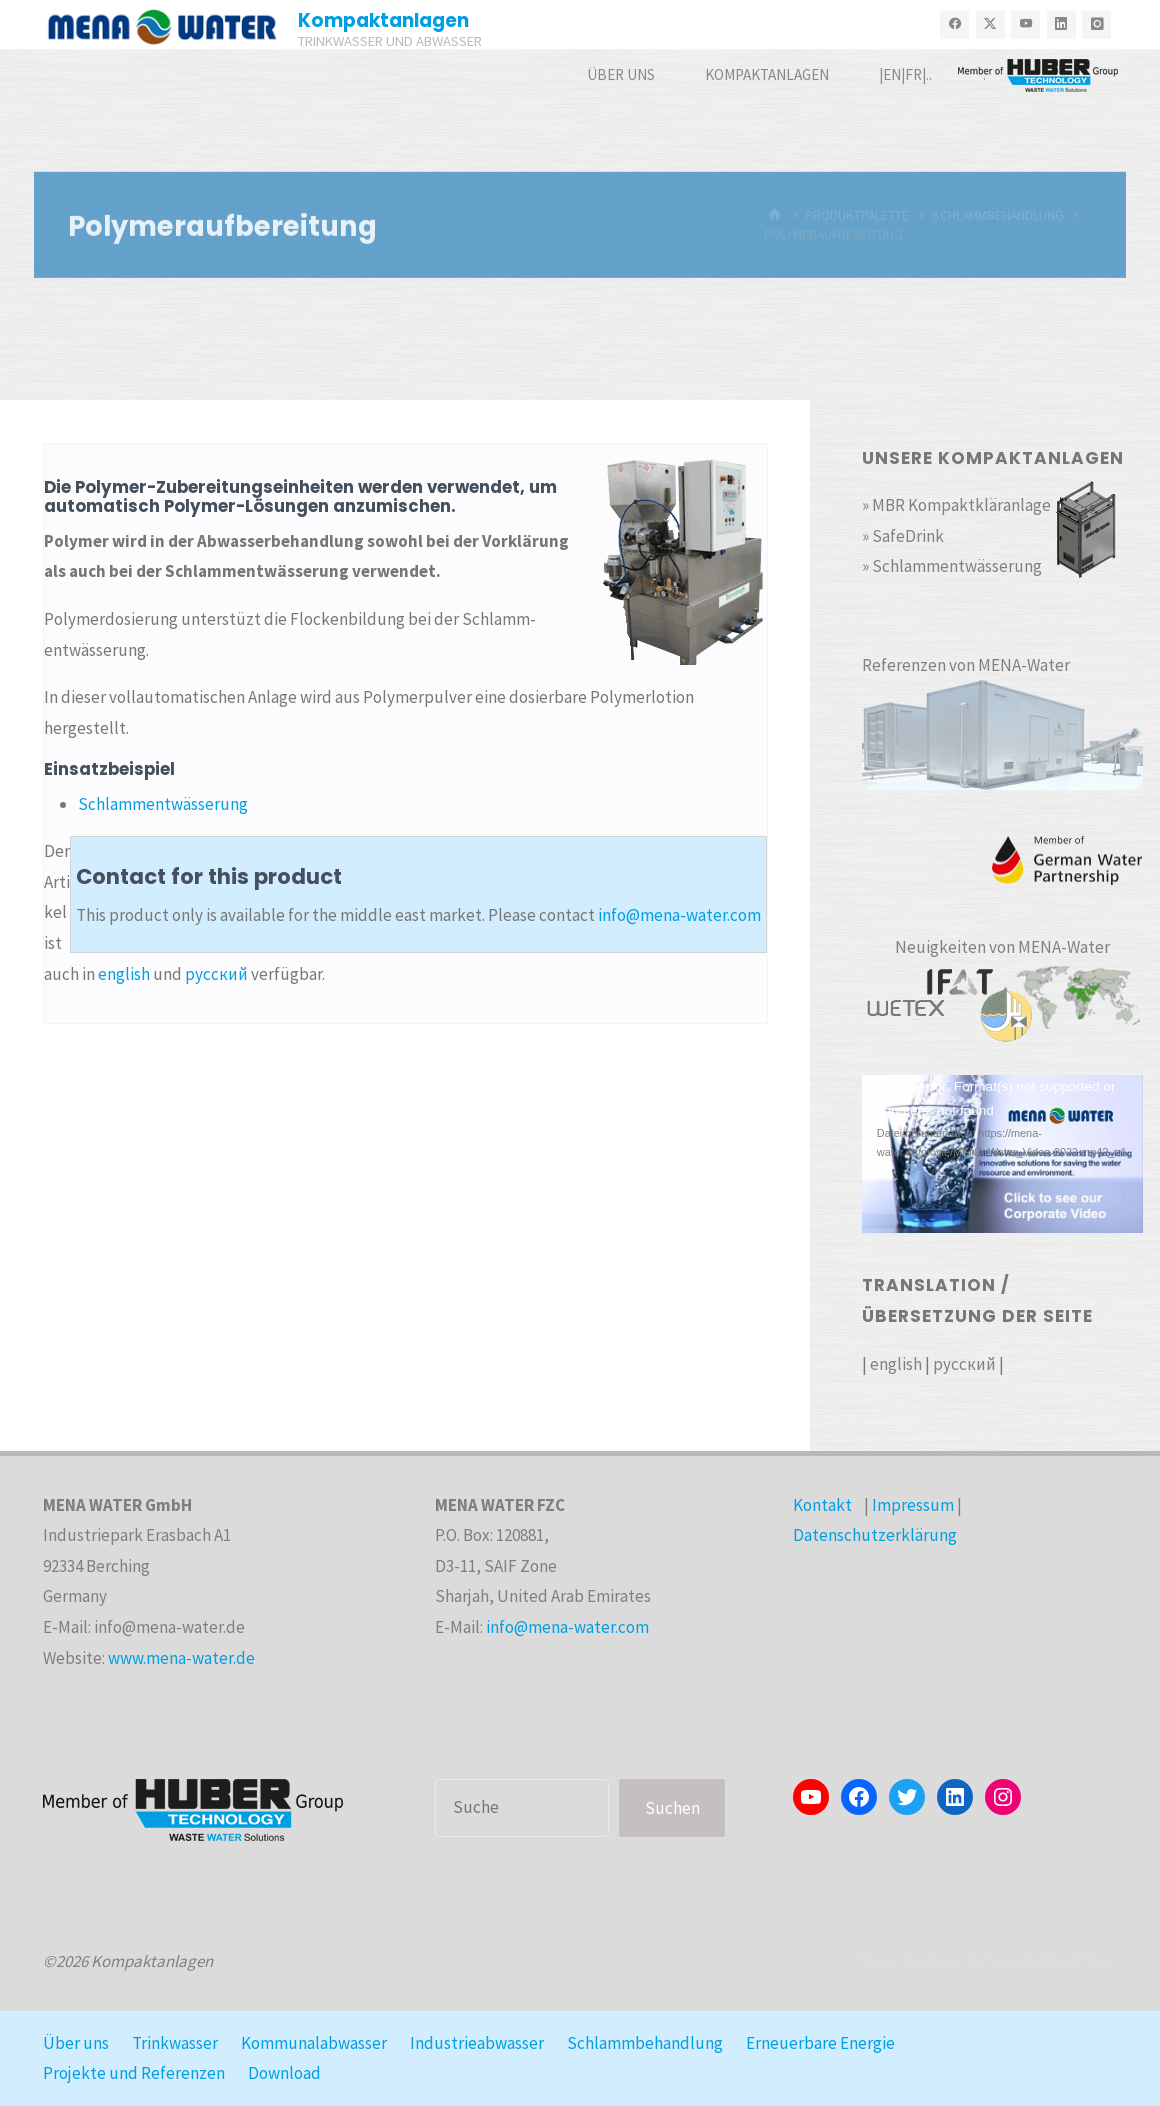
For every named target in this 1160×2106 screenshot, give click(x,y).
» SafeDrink (903, 536)
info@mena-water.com (679, 915)
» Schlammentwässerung (952, 566)
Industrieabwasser (477, 2043)
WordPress (1076, 1961)
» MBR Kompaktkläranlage (956, 505)
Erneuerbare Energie (820, 2043)
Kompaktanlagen (383, 20)
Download (284, 2073)
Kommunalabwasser (314, 2043)
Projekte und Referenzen (134, 2073)
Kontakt (822, 1505)
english (124, 974)
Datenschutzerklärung (875, 1535)
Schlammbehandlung (645, 2043)
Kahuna (992, 1961)
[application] (1002, 1154)
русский (216, 974)
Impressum (913, 1505)
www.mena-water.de (181, 1658)
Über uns (76, 2043)
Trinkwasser (175, 2043)
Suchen (672, 1808)
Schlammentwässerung (163, 804)
